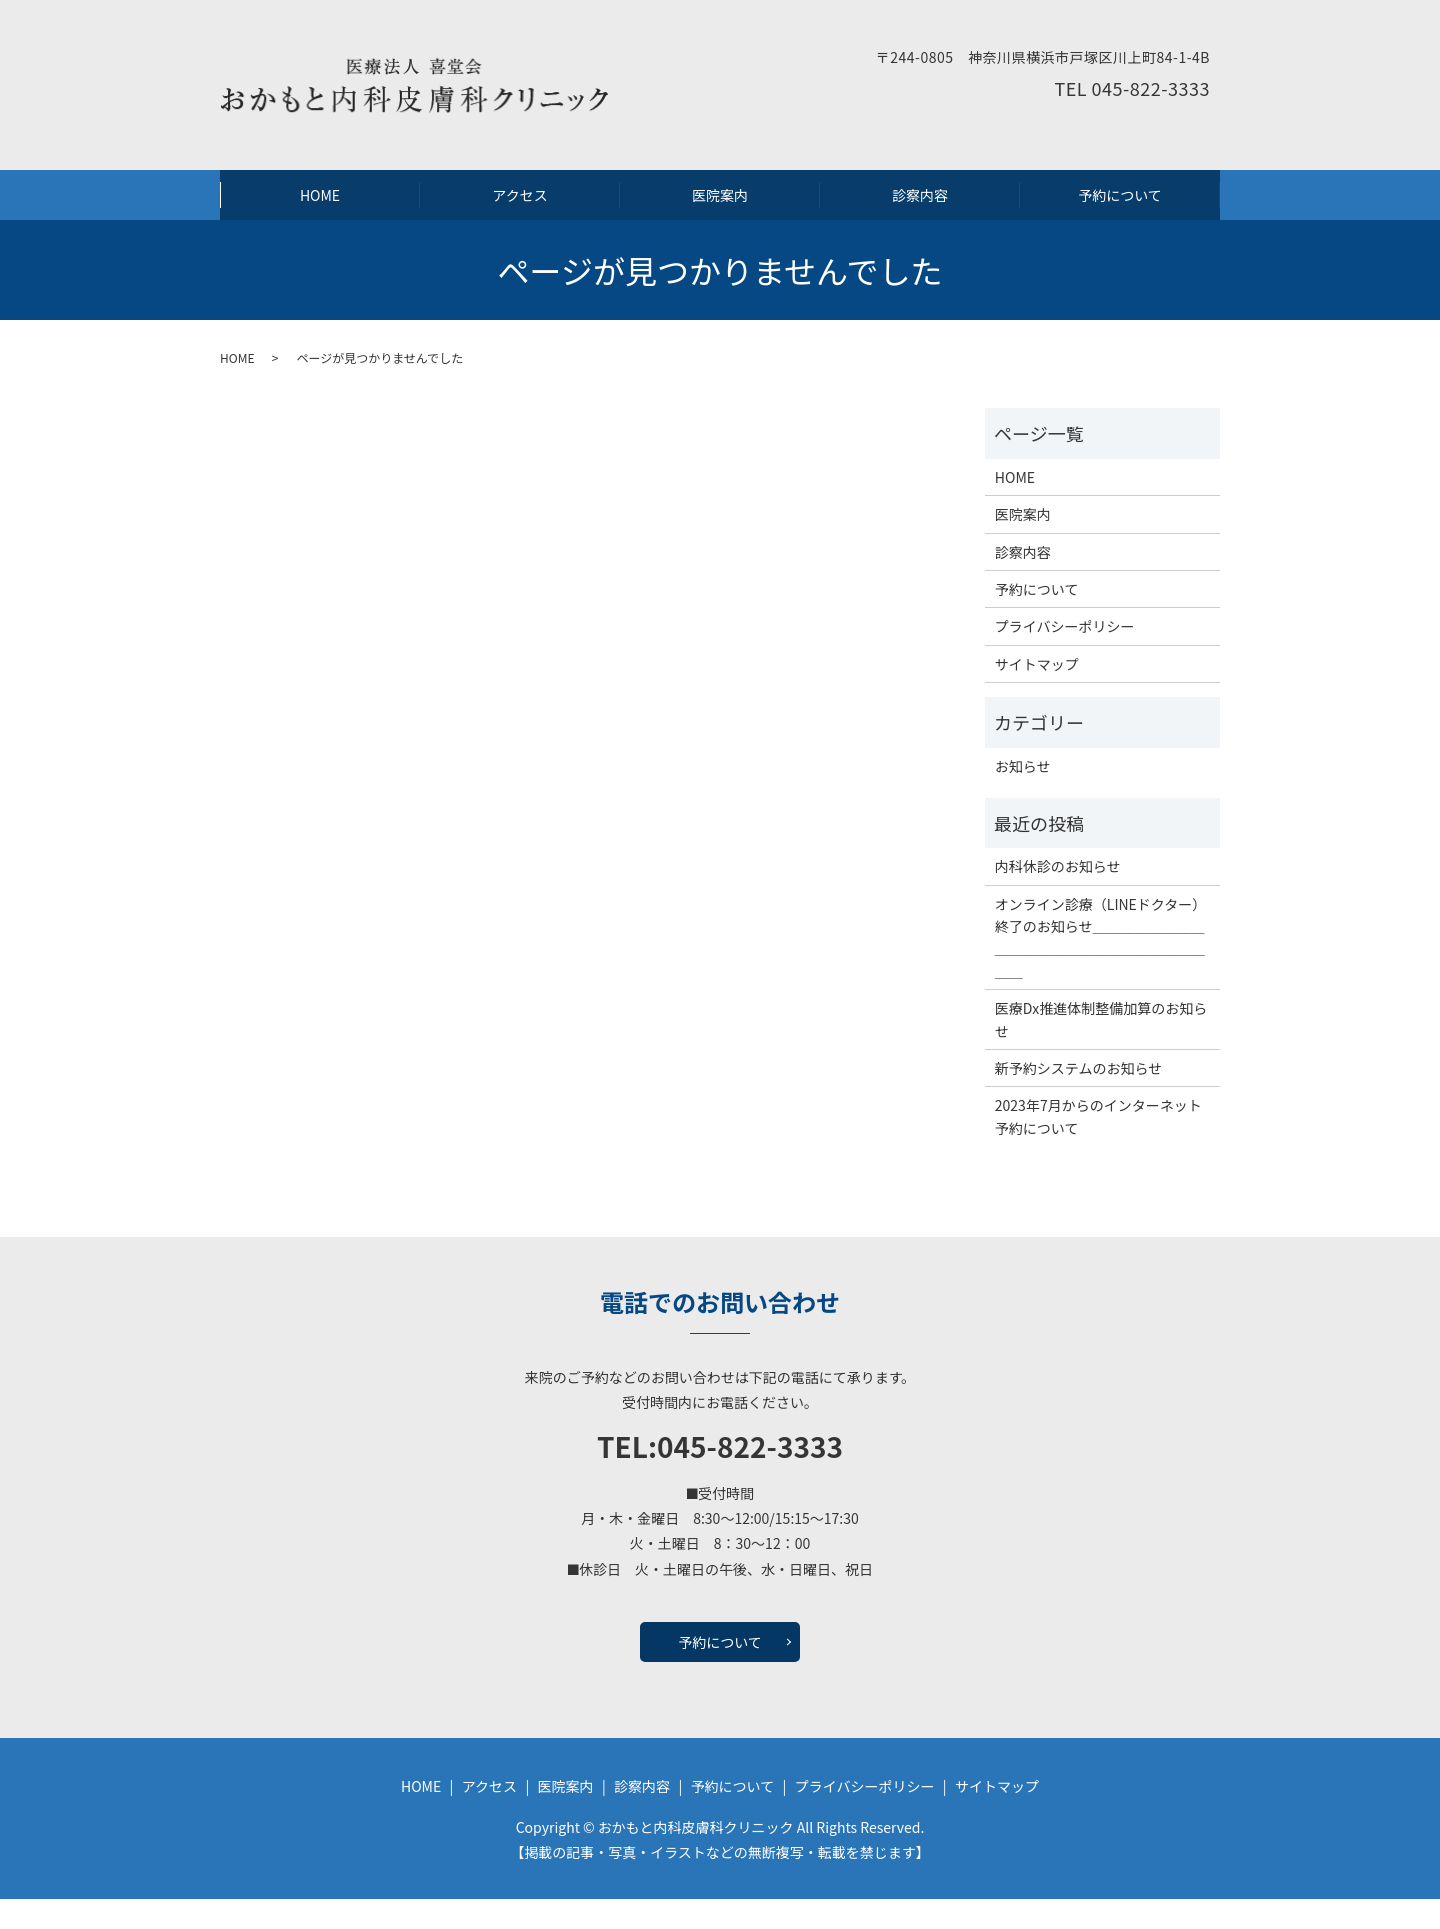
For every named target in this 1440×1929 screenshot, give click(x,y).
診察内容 (920, 210)
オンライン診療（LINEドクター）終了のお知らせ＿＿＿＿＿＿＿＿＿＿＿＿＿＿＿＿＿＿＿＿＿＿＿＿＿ (1101, 966)
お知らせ (1023, 795)
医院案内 (720, 210)
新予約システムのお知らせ (1078, 1098)
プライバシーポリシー (1065, 656)
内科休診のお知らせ (1058, 896)
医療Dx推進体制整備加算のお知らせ (1101, 1049)
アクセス (519, 210)
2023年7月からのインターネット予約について (1098, 1146)
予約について (1120, 210)
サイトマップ (1037, 693)
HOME (320, 210)
